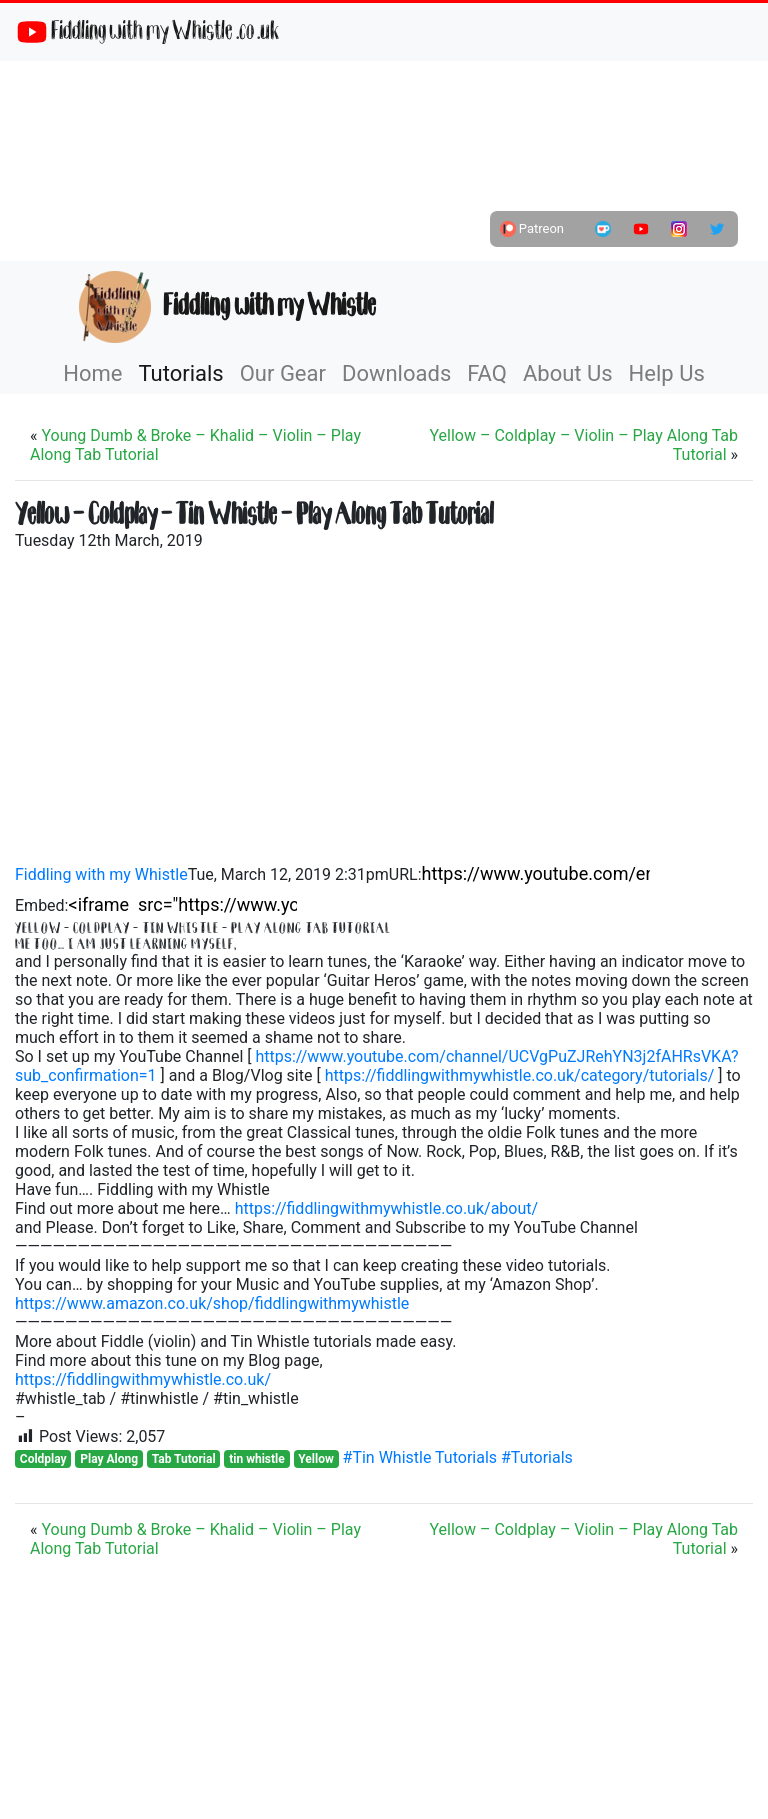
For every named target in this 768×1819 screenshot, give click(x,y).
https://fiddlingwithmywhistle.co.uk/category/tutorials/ (520, 1075)
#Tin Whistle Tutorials (422, 1457)
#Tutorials (537, 1457)
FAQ (487, 373)
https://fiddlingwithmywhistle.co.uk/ (143, 1379)
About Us (568, 373)
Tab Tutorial (184, 1459)
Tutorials (180, 373)
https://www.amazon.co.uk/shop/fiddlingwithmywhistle (212, 1303)
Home (92, 373)
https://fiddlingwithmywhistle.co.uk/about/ (386, 1208)
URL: (405, 874)
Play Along (109, 1459)
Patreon (532, 229)
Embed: (42, 905)
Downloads (396, 373)
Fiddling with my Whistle (227, 307)
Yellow (315, 1459)
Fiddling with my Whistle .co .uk (147, 32)
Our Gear (283, 373)
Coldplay (43, 1459)
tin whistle (257, 1459)
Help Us (667, 373)
